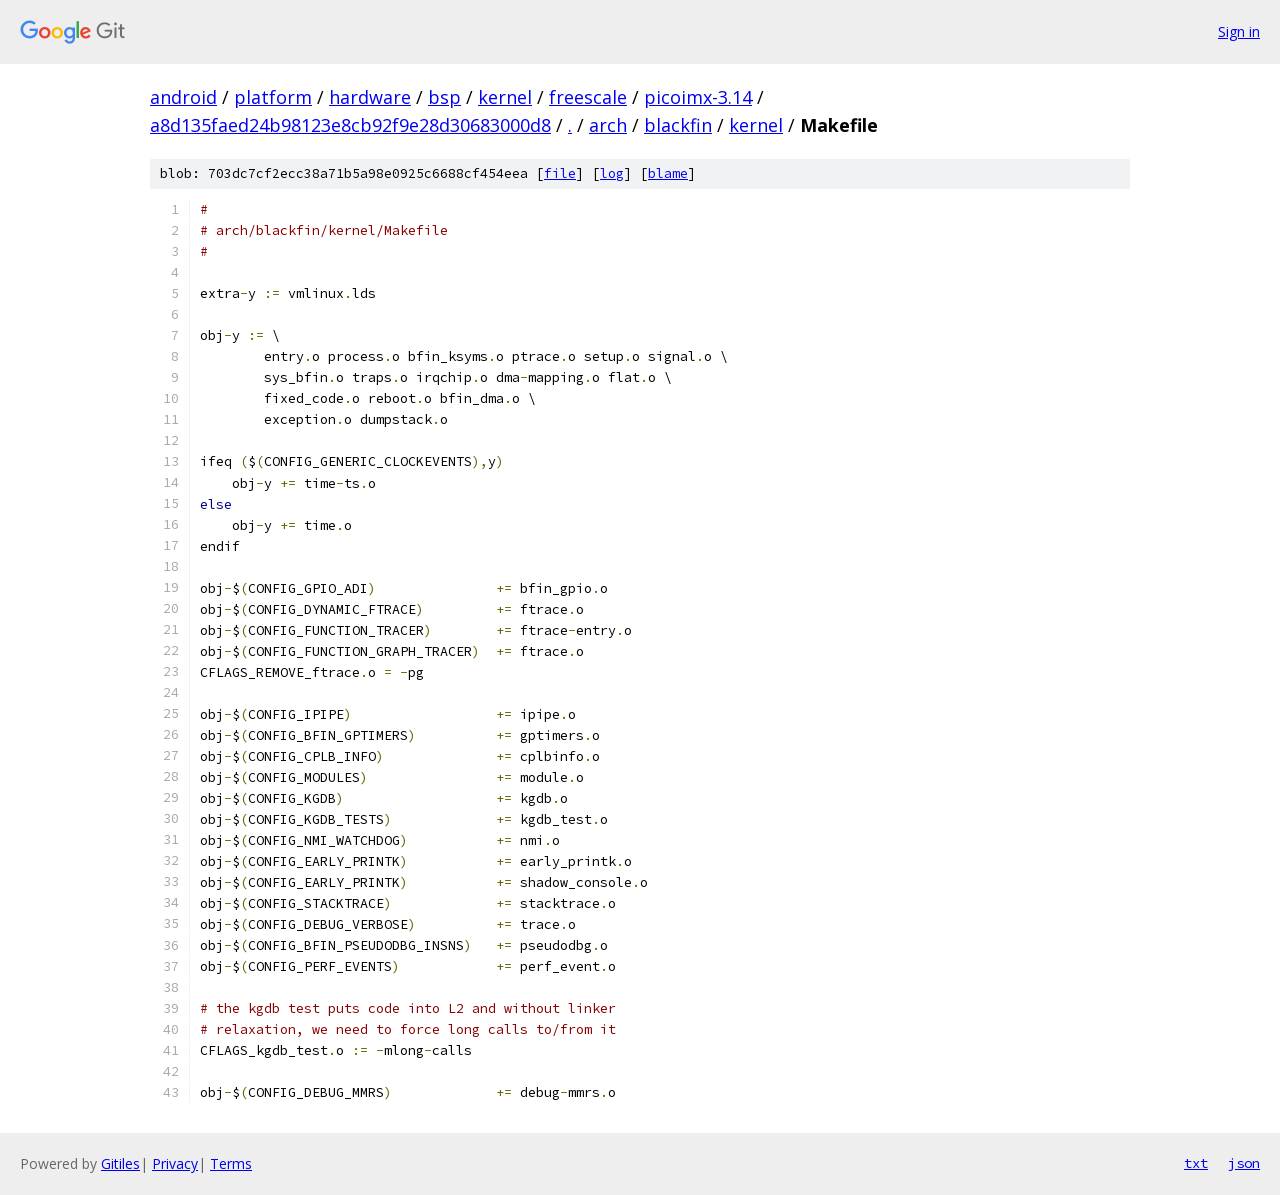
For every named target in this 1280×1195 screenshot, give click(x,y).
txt (1196, 1163)
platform (273, 97)
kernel (505, 97)
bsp (444, 97)
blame (668, 173)
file (560, 173)
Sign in (1239, 31)
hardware (370, 97)
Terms (231, 1163)
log (612, 173)
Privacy (175, 1163)
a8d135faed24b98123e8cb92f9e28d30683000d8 (350, 125)
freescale (588, 97)
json (1244, 1163)
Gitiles (120, 1163)
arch (608, 125)
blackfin (678, 125)
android (183, 97)
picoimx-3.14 (698, 97)
